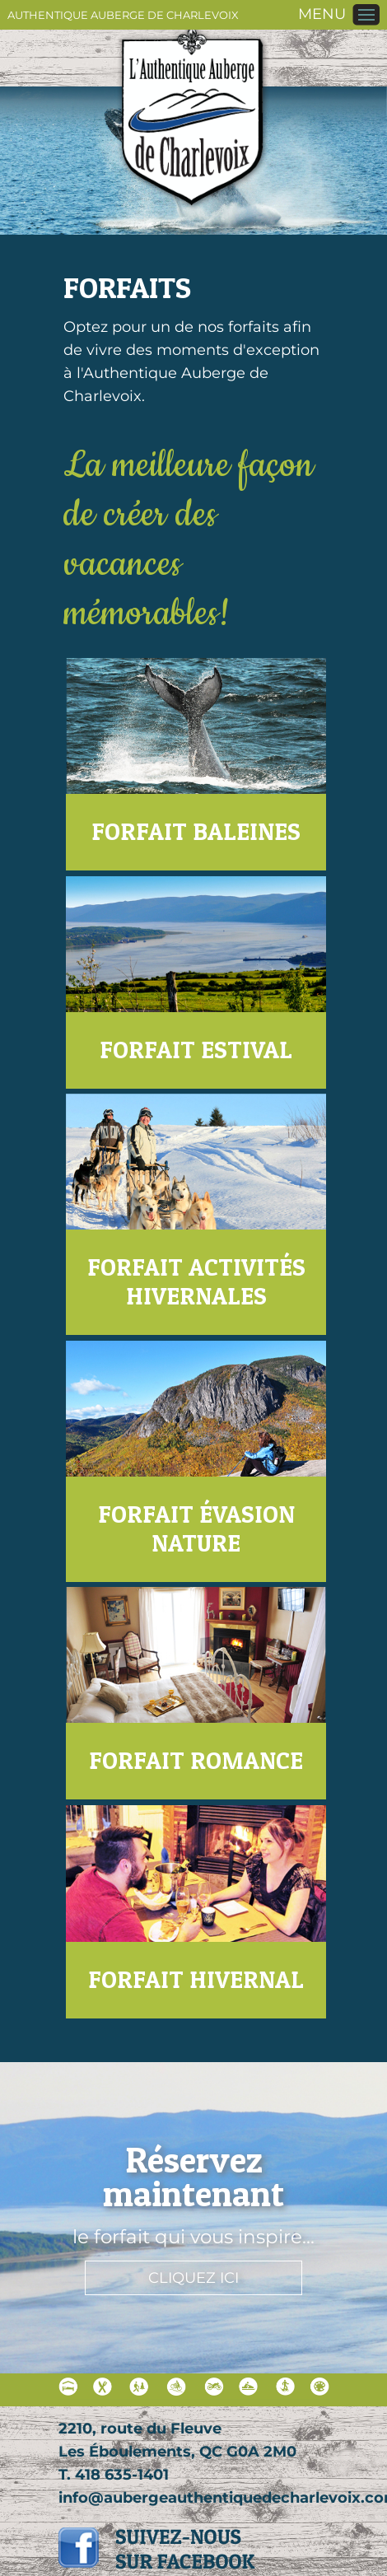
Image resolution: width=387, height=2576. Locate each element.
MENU (322, 14)
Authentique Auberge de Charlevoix (123, 14)
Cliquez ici (193, 2278)
